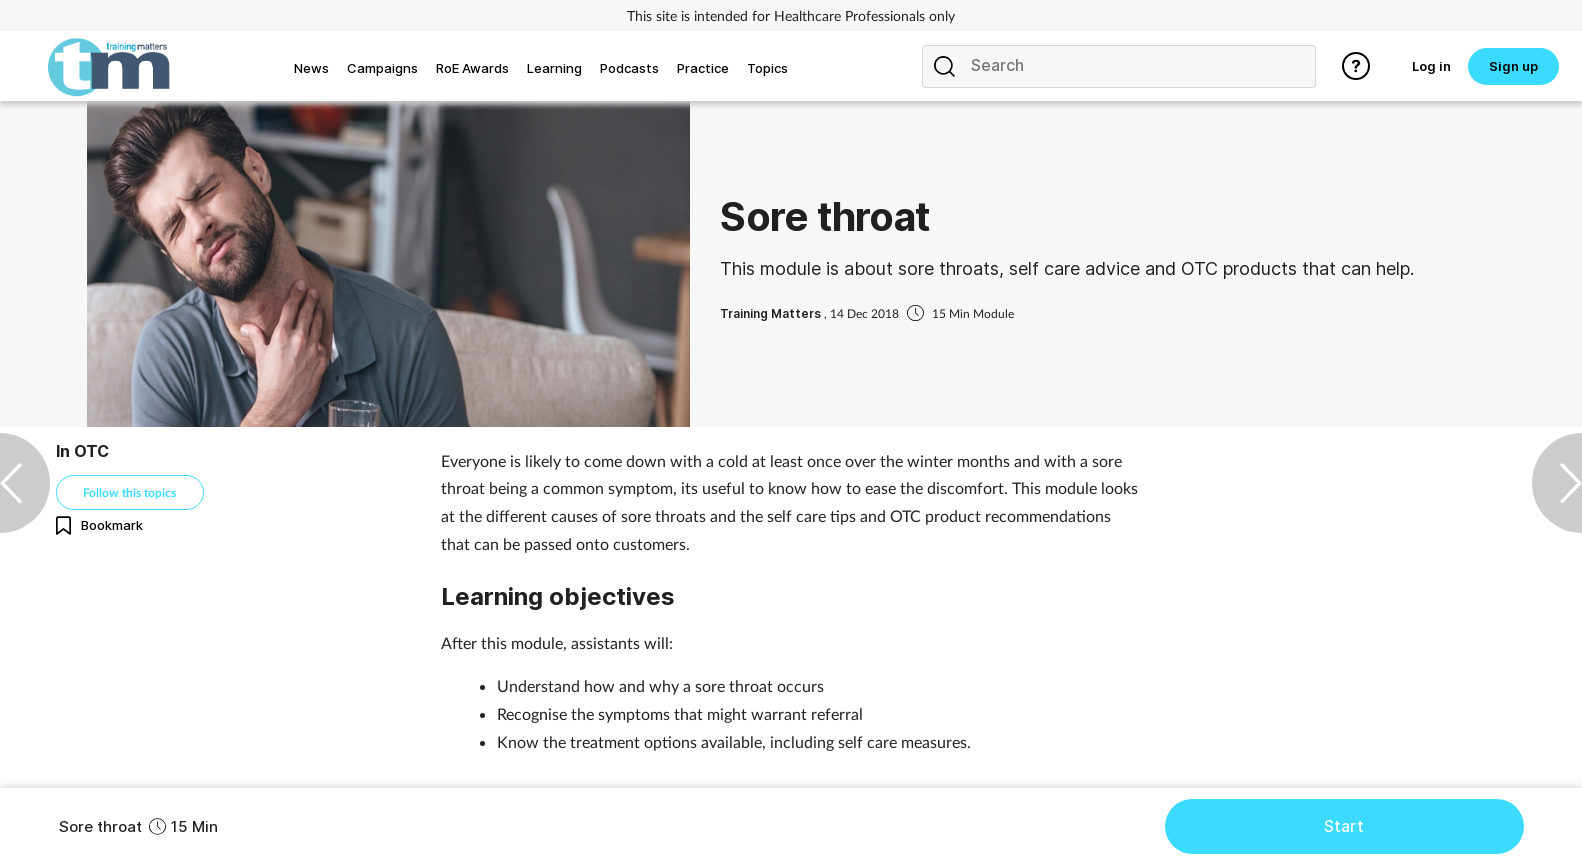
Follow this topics (129, 492)
